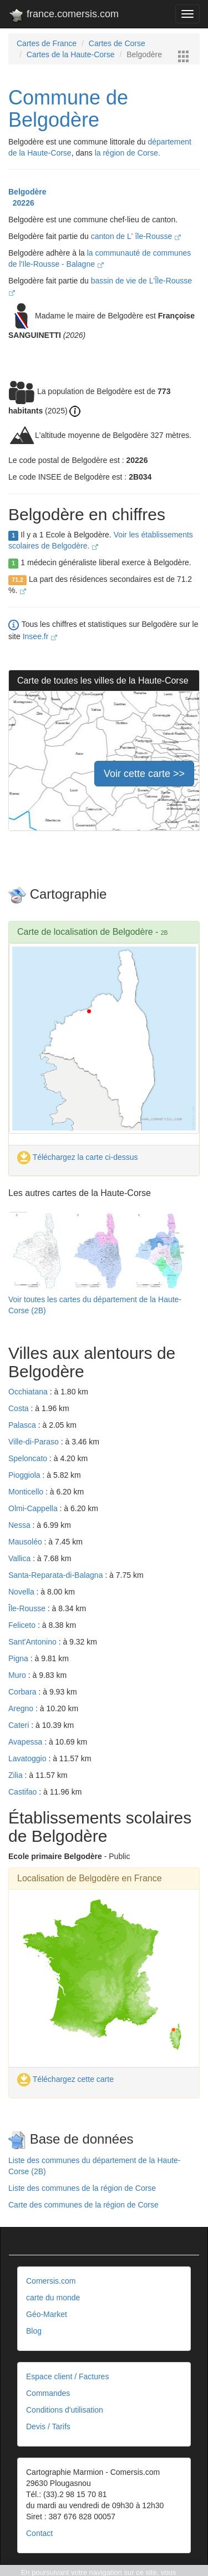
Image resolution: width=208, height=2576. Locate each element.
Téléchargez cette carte (65, 2079)
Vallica (20, 1558)
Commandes (48, 2393)
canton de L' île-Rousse (136, 236)
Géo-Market (46, 2314)
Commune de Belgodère (68, 108)
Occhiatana (29, 1391)
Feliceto (23, 1625)
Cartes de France (47, 43)
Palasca (23, 1425)
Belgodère (27, 191)
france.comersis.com (63, 16)
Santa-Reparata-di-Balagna (56, 1575)
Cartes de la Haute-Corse (71, 54)
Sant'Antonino (33, 1641)
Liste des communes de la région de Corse (82, 2188)
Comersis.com (50, 2280)
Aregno (21, 1708)
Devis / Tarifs (48, 2426)
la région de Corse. (127, 152)
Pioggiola (25, 1475)
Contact (39, 2533)
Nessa (20, 1525)
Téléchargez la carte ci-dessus (77, 1157)
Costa (19, 1408)
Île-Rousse (28, 1608)
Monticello (26, 1491)
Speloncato (28, 1458)
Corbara (23, 1691)
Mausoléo (26, 1541)
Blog (34, 2330)
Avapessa (26, 1741)
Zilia (16, 1775)
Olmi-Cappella (34, 1508)
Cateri (19, 1725)
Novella (22, 1591)
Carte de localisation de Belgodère (85, 931)
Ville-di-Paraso (34, 1441)
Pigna (19, 1658)
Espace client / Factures (67, 2376)
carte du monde (53, 2297)
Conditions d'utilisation (64, 2409)
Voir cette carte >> (144, 773)
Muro (18, 1675)
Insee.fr (40, 636)
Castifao (23, 1791)
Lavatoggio (28, 1758)
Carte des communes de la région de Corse (83, 2204)
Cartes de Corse (117, 43)
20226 (21, 202)
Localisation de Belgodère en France (89, 1878)
